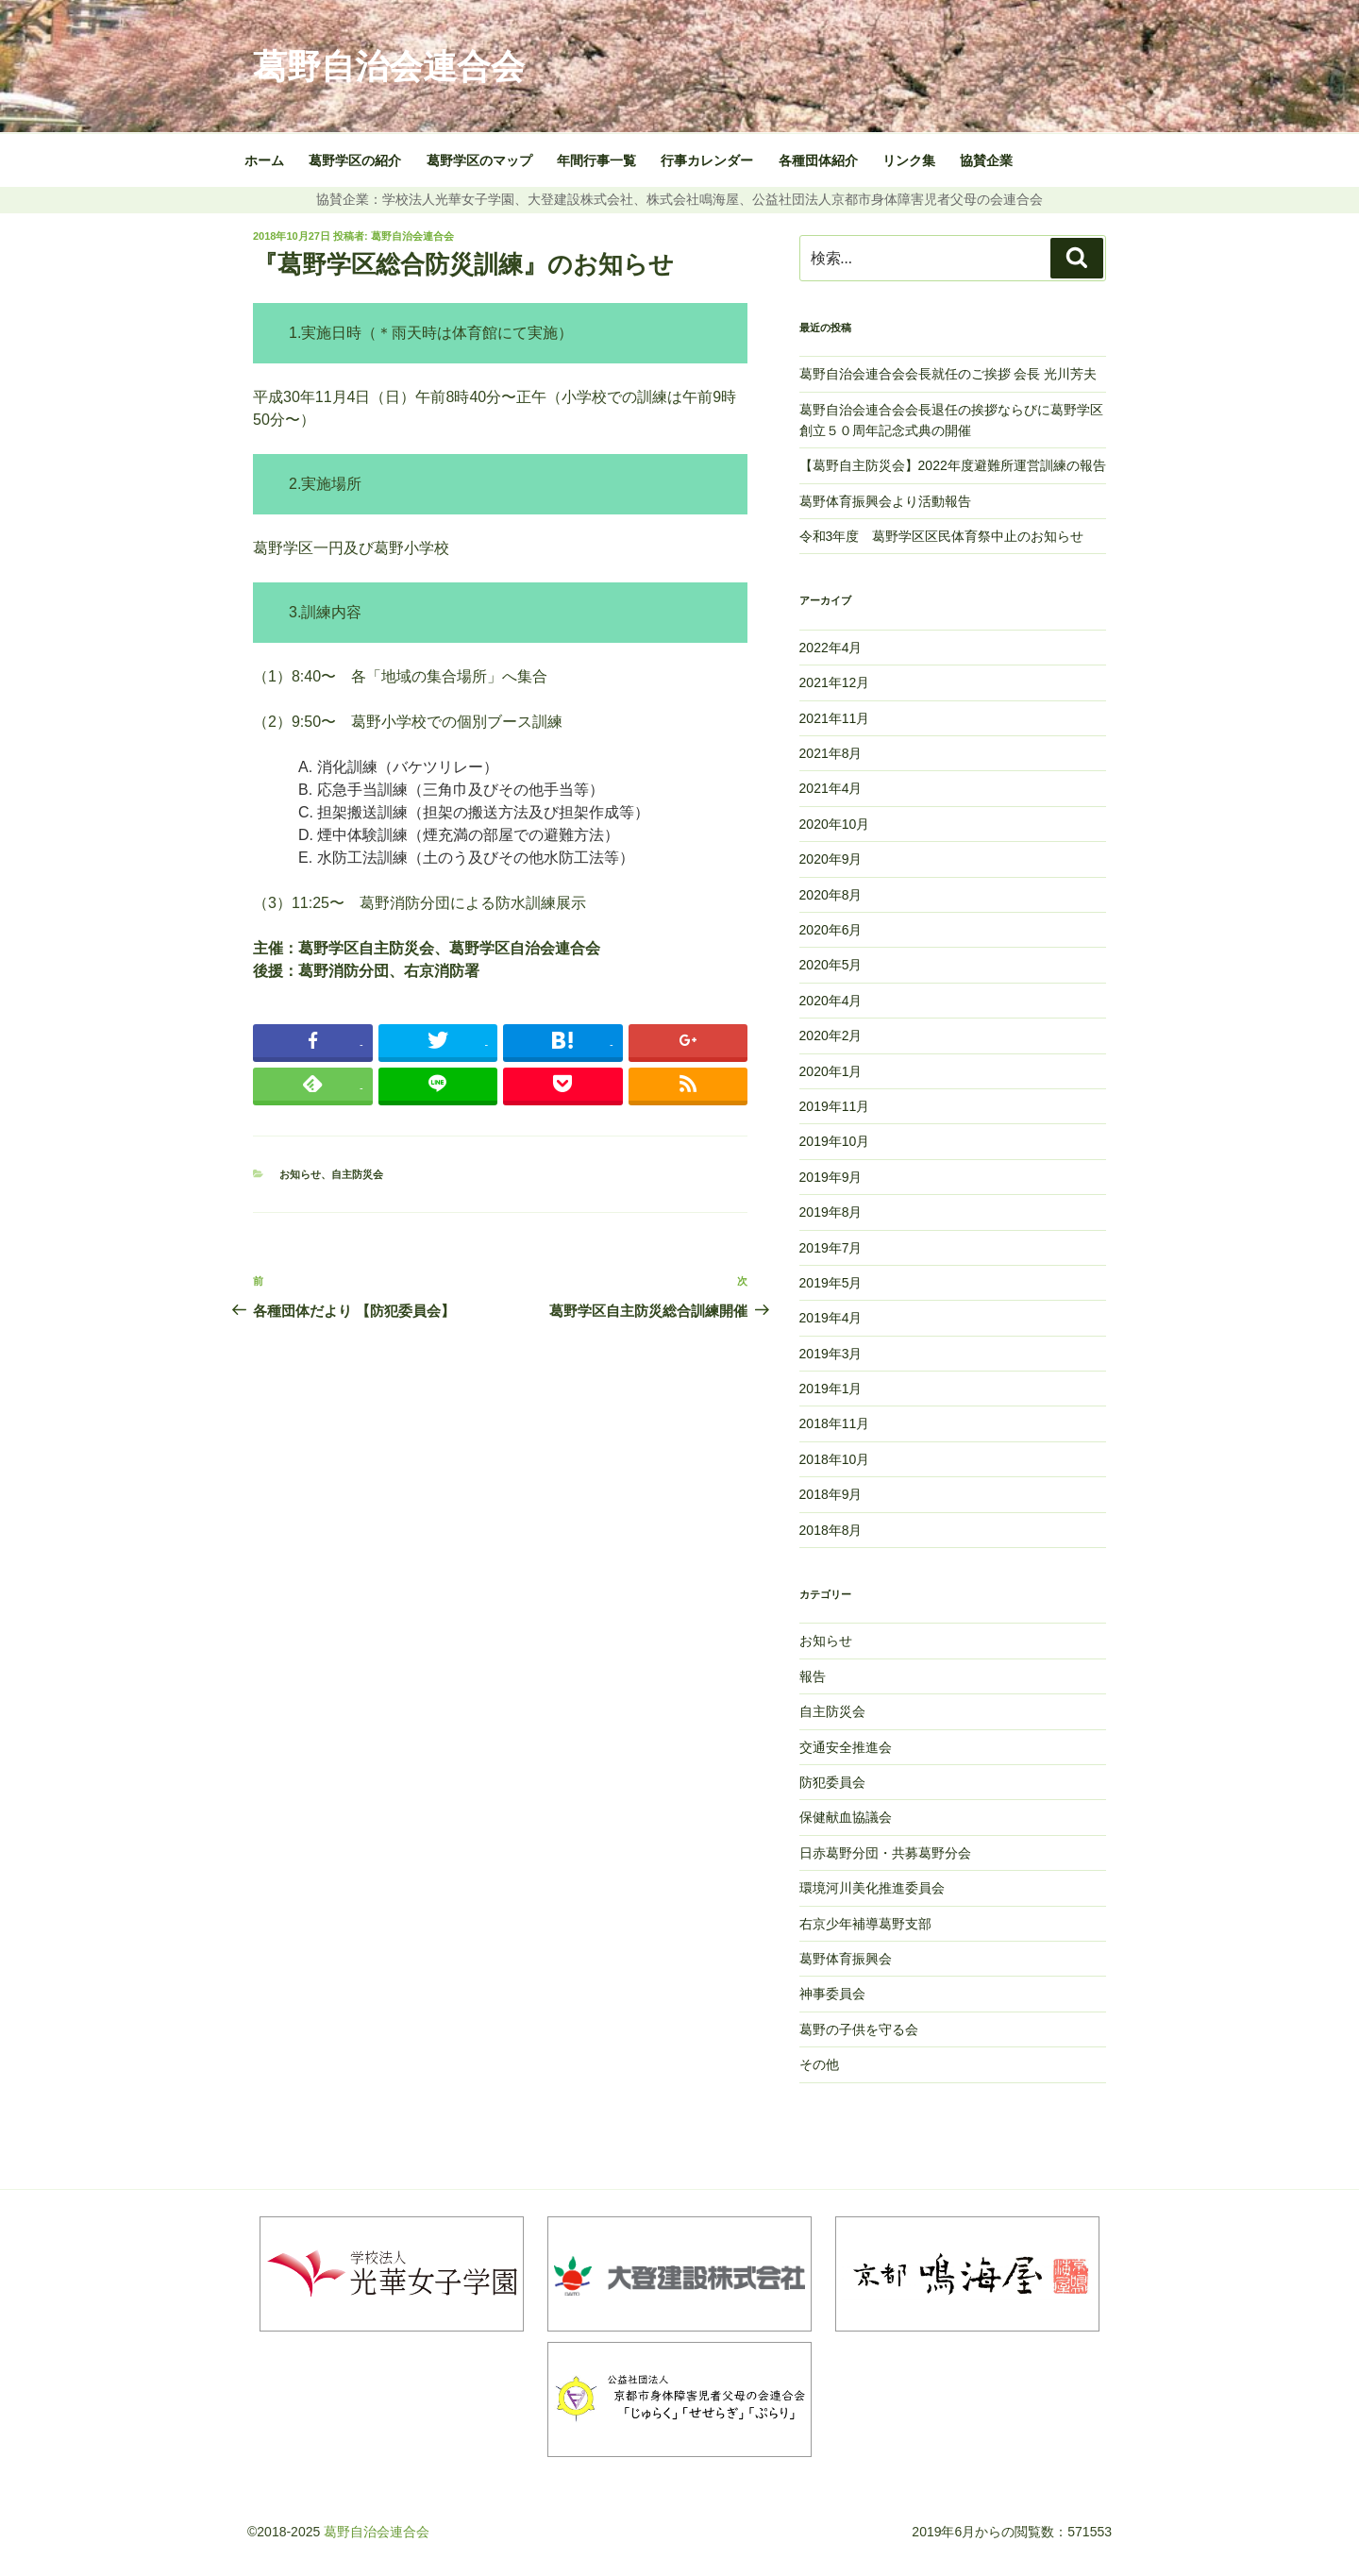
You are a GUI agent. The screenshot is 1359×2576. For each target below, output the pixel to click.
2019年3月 (831, 1353)
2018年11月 (834, 1423)
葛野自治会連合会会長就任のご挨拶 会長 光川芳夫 (950, 373)
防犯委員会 (832, 1782)
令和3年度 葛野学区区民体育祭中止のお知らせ (941, 536)
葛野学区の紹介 (355, 160)
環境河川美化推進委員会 (872, 1887)
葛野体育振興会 (845, 1958)
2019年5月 (831, 1282)
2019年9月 (831, 1177)
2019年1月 (831, 1388)
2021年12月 (834, 682)
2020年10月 (834, 824)
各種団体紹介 (818, 160)
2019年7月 (831, 1247)
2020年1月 (831, 1071)
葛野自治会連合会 (389, 66)
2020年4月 (831, 1000)
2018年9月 (831, 1494)
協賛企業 (986, 160)
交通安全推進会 (845, 1747)
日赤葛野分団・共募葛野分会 (885, 1852)
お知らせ (300, 1174)
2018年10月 (834, 1459)
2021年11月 (834, 718)
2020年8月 (831, 894)
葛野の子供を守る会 (858, 2029)
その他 (819, 2064)
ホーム (264, 160)
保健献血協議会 (845, 1817)
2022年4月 (831, 647)
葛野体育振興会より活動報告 (885, 501)
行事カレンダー (707, 160)
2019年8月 (831, 1212)
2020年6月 (831, 929)
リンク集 (908, 160)
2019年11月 (834, 1106)
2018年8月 (831, 1530)
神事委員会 (832, 1993)
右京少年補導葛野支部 (865, 1923)
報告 (812, 1676)
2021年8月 (831, 753)
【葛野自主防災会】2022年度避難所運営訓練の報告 (952, 465)
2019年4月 (831, 1317)
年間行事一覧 (596, 160)
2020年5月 (831, 964)
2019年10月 (834, 1141)
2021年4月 (831, 788)
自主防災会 (357, 1174)
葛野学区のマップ (479, 160)
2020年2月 (831, 1035)
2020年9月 (831, 859)
